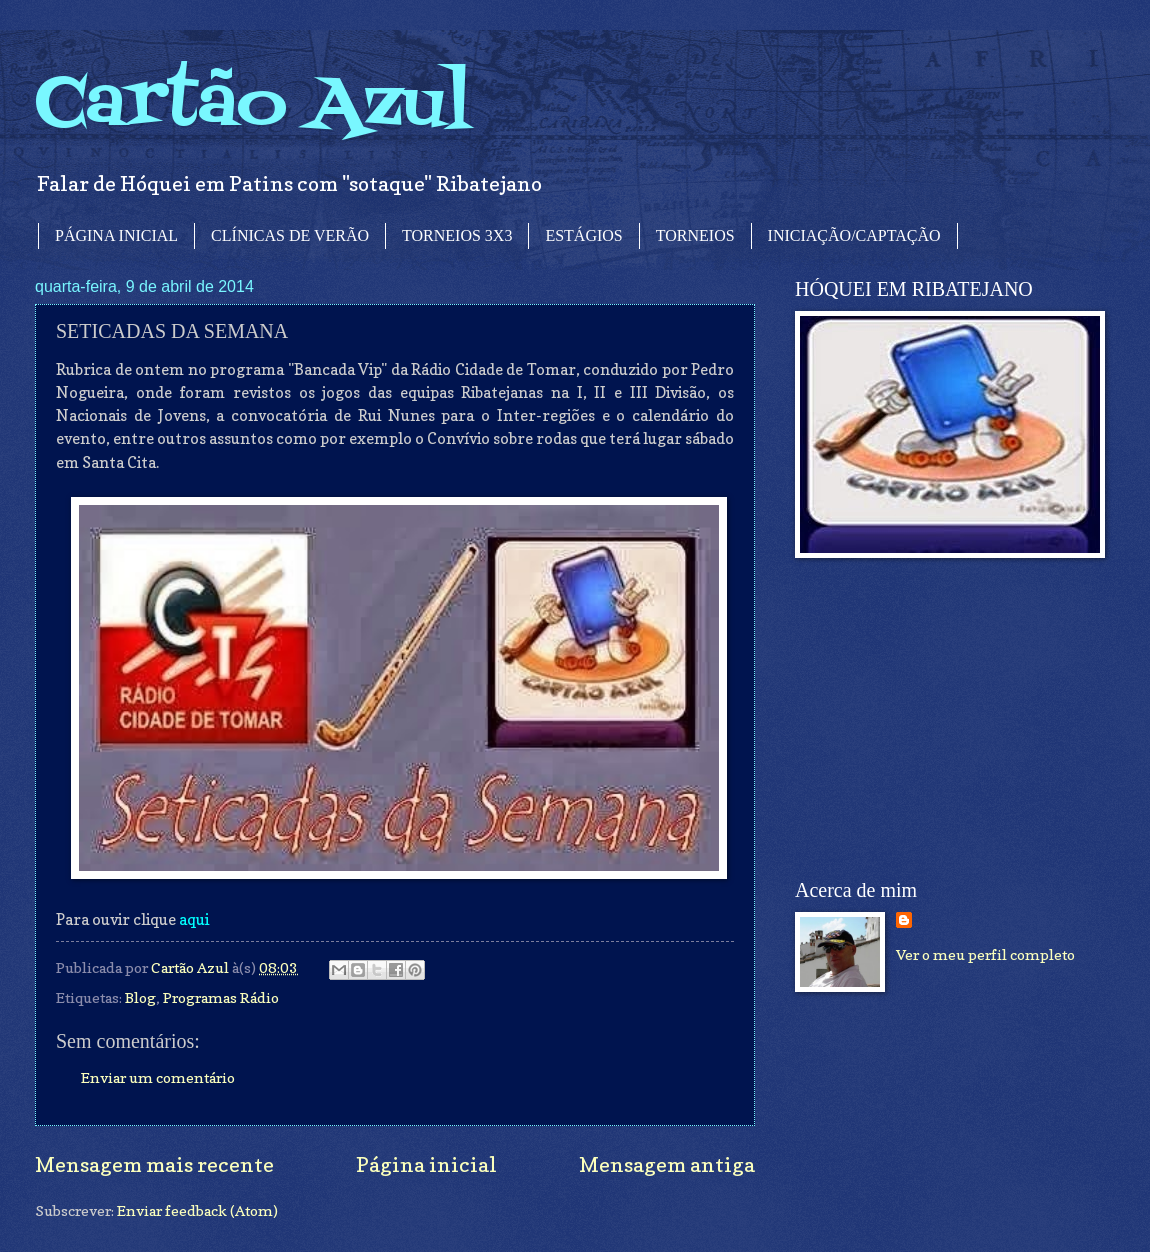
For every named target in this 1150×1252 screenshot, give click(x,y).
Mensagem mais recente (154, 1164)
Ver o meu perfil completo (985, 954)
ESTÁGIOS (583, 235)
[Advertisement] (945, 719)
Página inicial (426, 1164)
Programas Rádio (221, 997)
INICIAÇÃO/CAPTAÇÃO (854, 235)
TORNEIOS (695, 235)
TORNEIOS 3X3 (457, 235)
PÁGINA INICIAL (116, 235)
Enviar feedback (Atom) (197, 1210)
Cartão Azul (253, 105)
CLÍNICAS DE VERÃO (290, 235)
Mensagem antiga (667, 1164)
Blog (140, 997)
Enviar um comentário (158, 1077)
